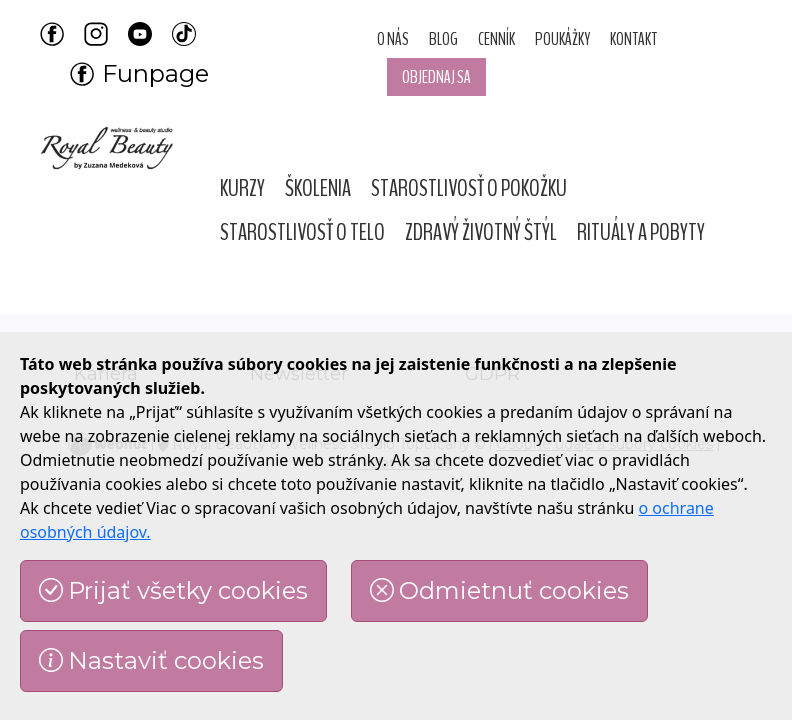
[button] (242, 188)
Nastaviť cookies (151, 660)
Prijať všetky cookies (173, 590)
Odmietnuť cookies (499, 590)
